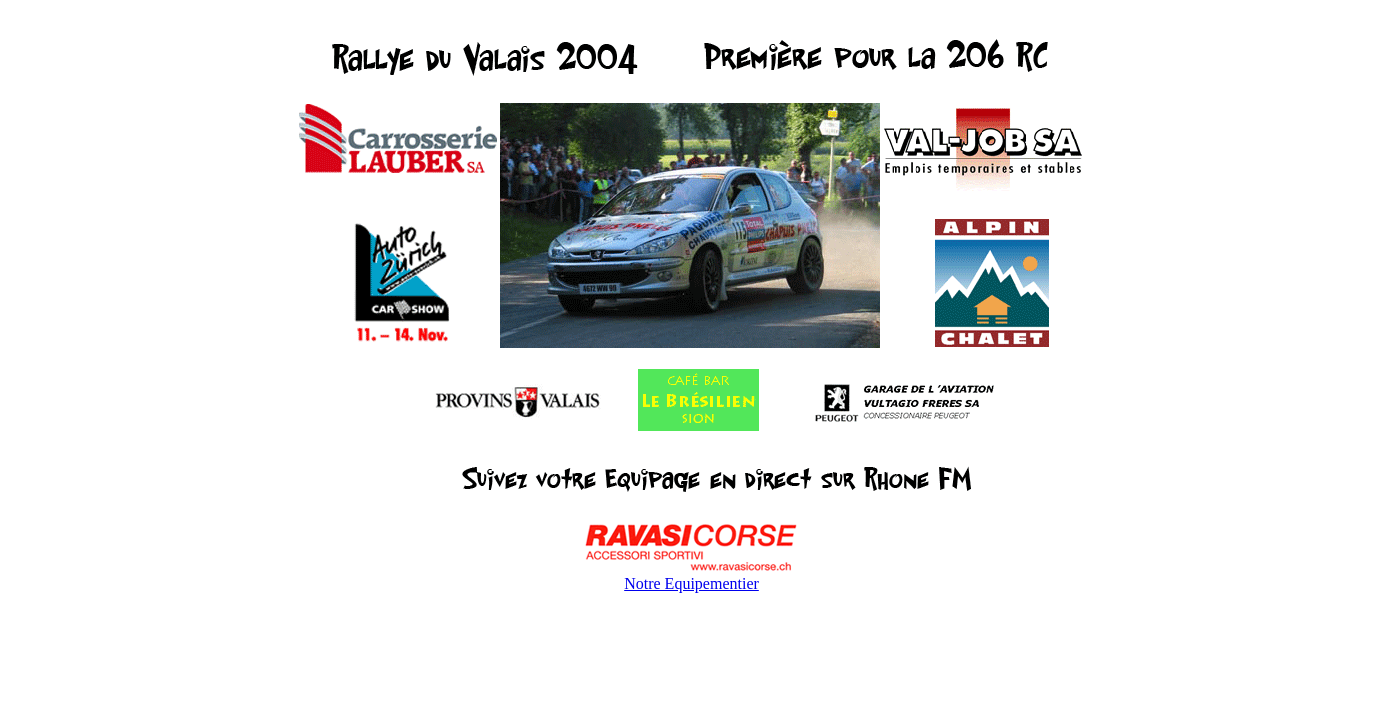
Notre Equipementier (691, 583)
